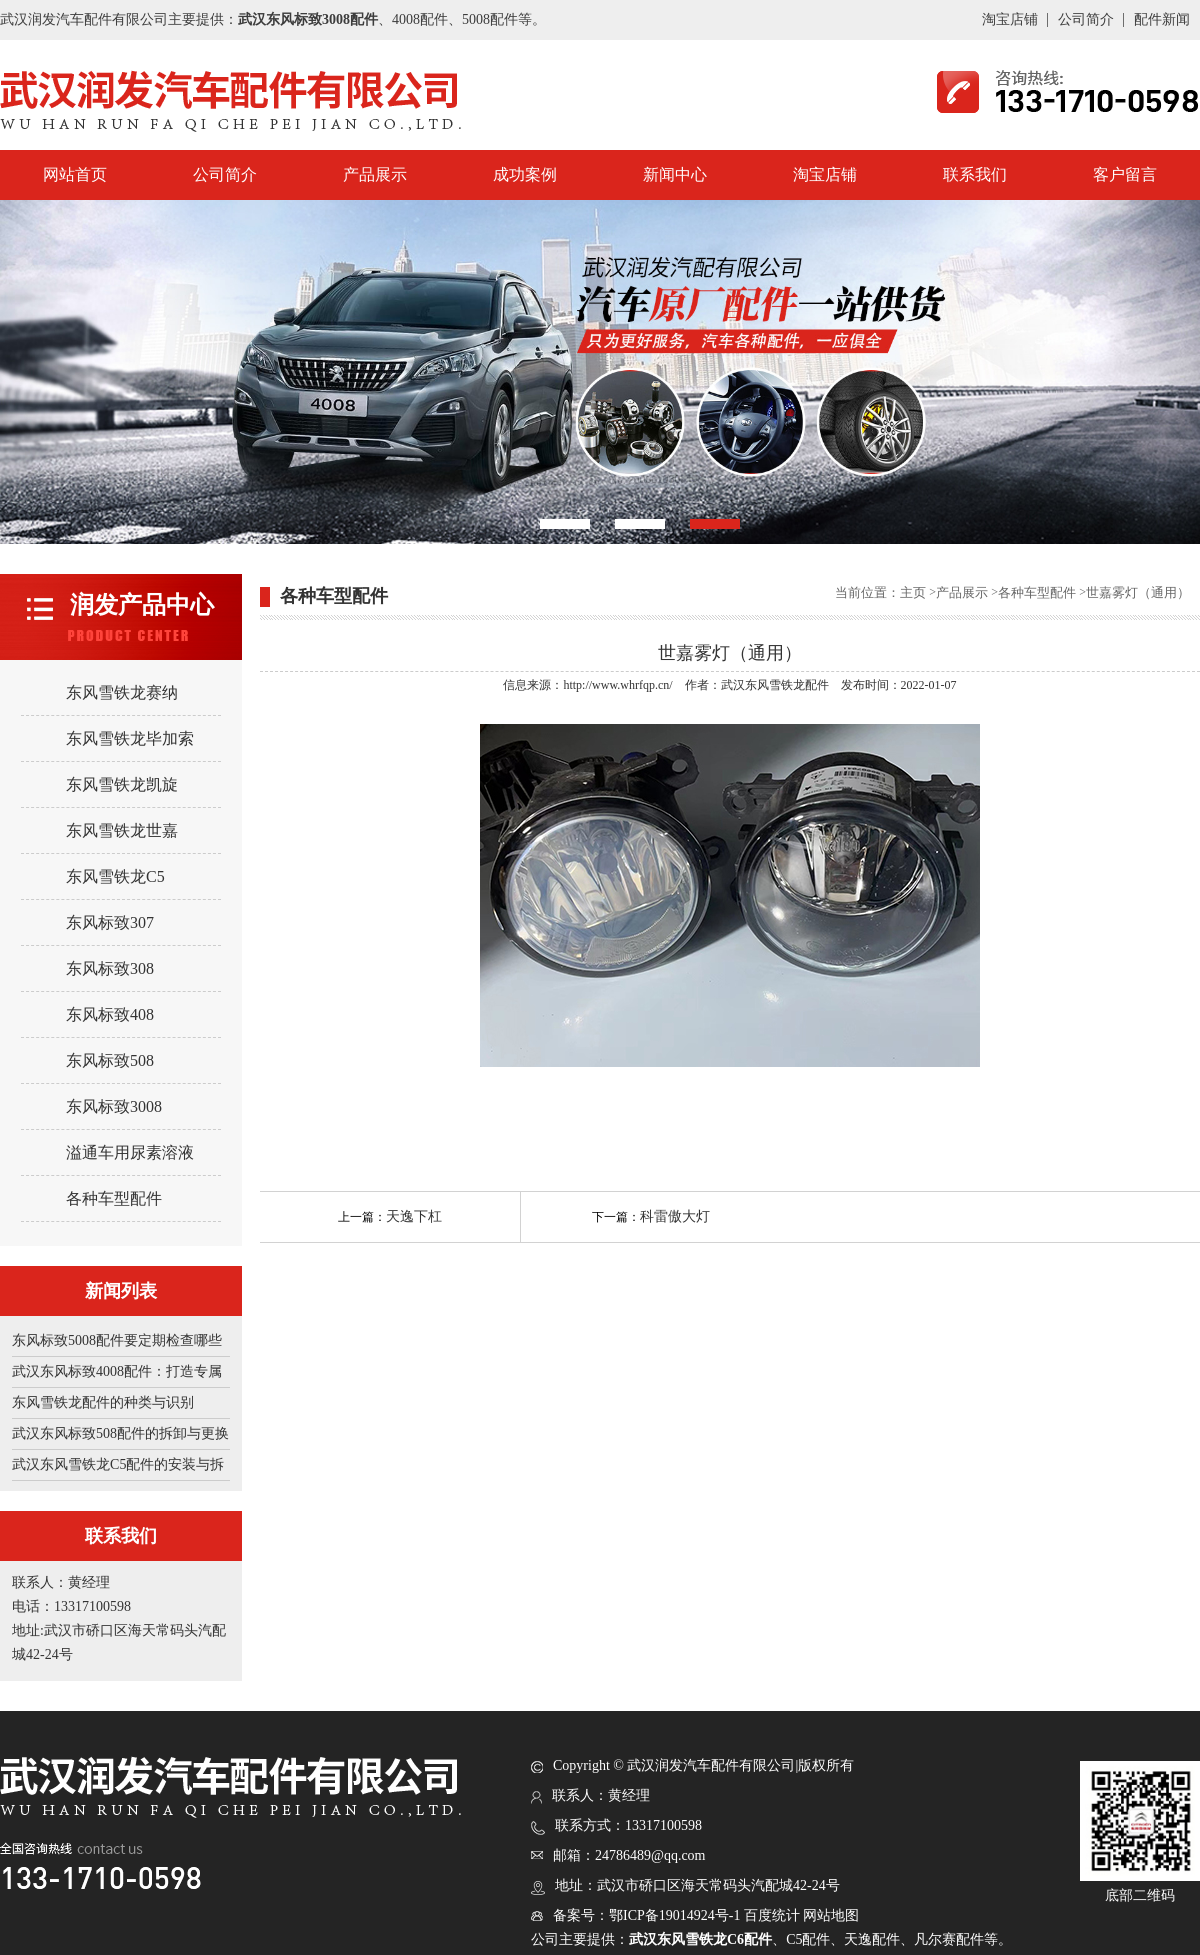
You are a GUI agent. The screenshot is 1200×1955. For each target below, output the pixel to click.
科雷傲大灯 (675, 1216)
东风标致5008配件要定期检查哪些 (117, 1340)
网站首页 (75, 174)
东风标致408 (110, 1014)
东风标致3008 (114, 1106)
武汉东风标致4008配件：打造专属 (117, 1371)
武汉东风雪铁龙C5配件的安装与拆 (118, 1464)
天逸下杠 (414, 1216)
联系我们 (975, 174)
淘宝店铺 (1010, 19)
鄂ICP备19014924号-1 (674, 1915)
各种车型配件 (114, 1198)
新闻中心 (675, 174)
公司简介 (1086, 19)
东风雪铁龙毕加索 (130, 738)
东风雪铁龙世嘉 (122, 830)
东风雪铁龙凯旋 (122, 784)
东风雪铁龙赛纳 (122, 692)
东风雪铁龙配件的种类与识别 (103, 1402)
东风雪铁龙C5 (115, 876)
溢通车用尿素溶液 (130, 1152)
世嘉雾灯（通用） (1138, 592)
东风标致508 (110, 1060)
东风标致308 (110, 968)
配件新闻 (1162, 19)
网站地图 (831, 1915)
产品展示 (375, 174)
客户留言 (1125, 174)
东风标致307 (110, 922)
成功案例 (525, 174)
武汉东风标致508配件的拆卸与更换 (120, 1433)
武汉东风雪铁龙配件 (775, 685)
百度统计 (772, 1915)
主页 (913, 592)
